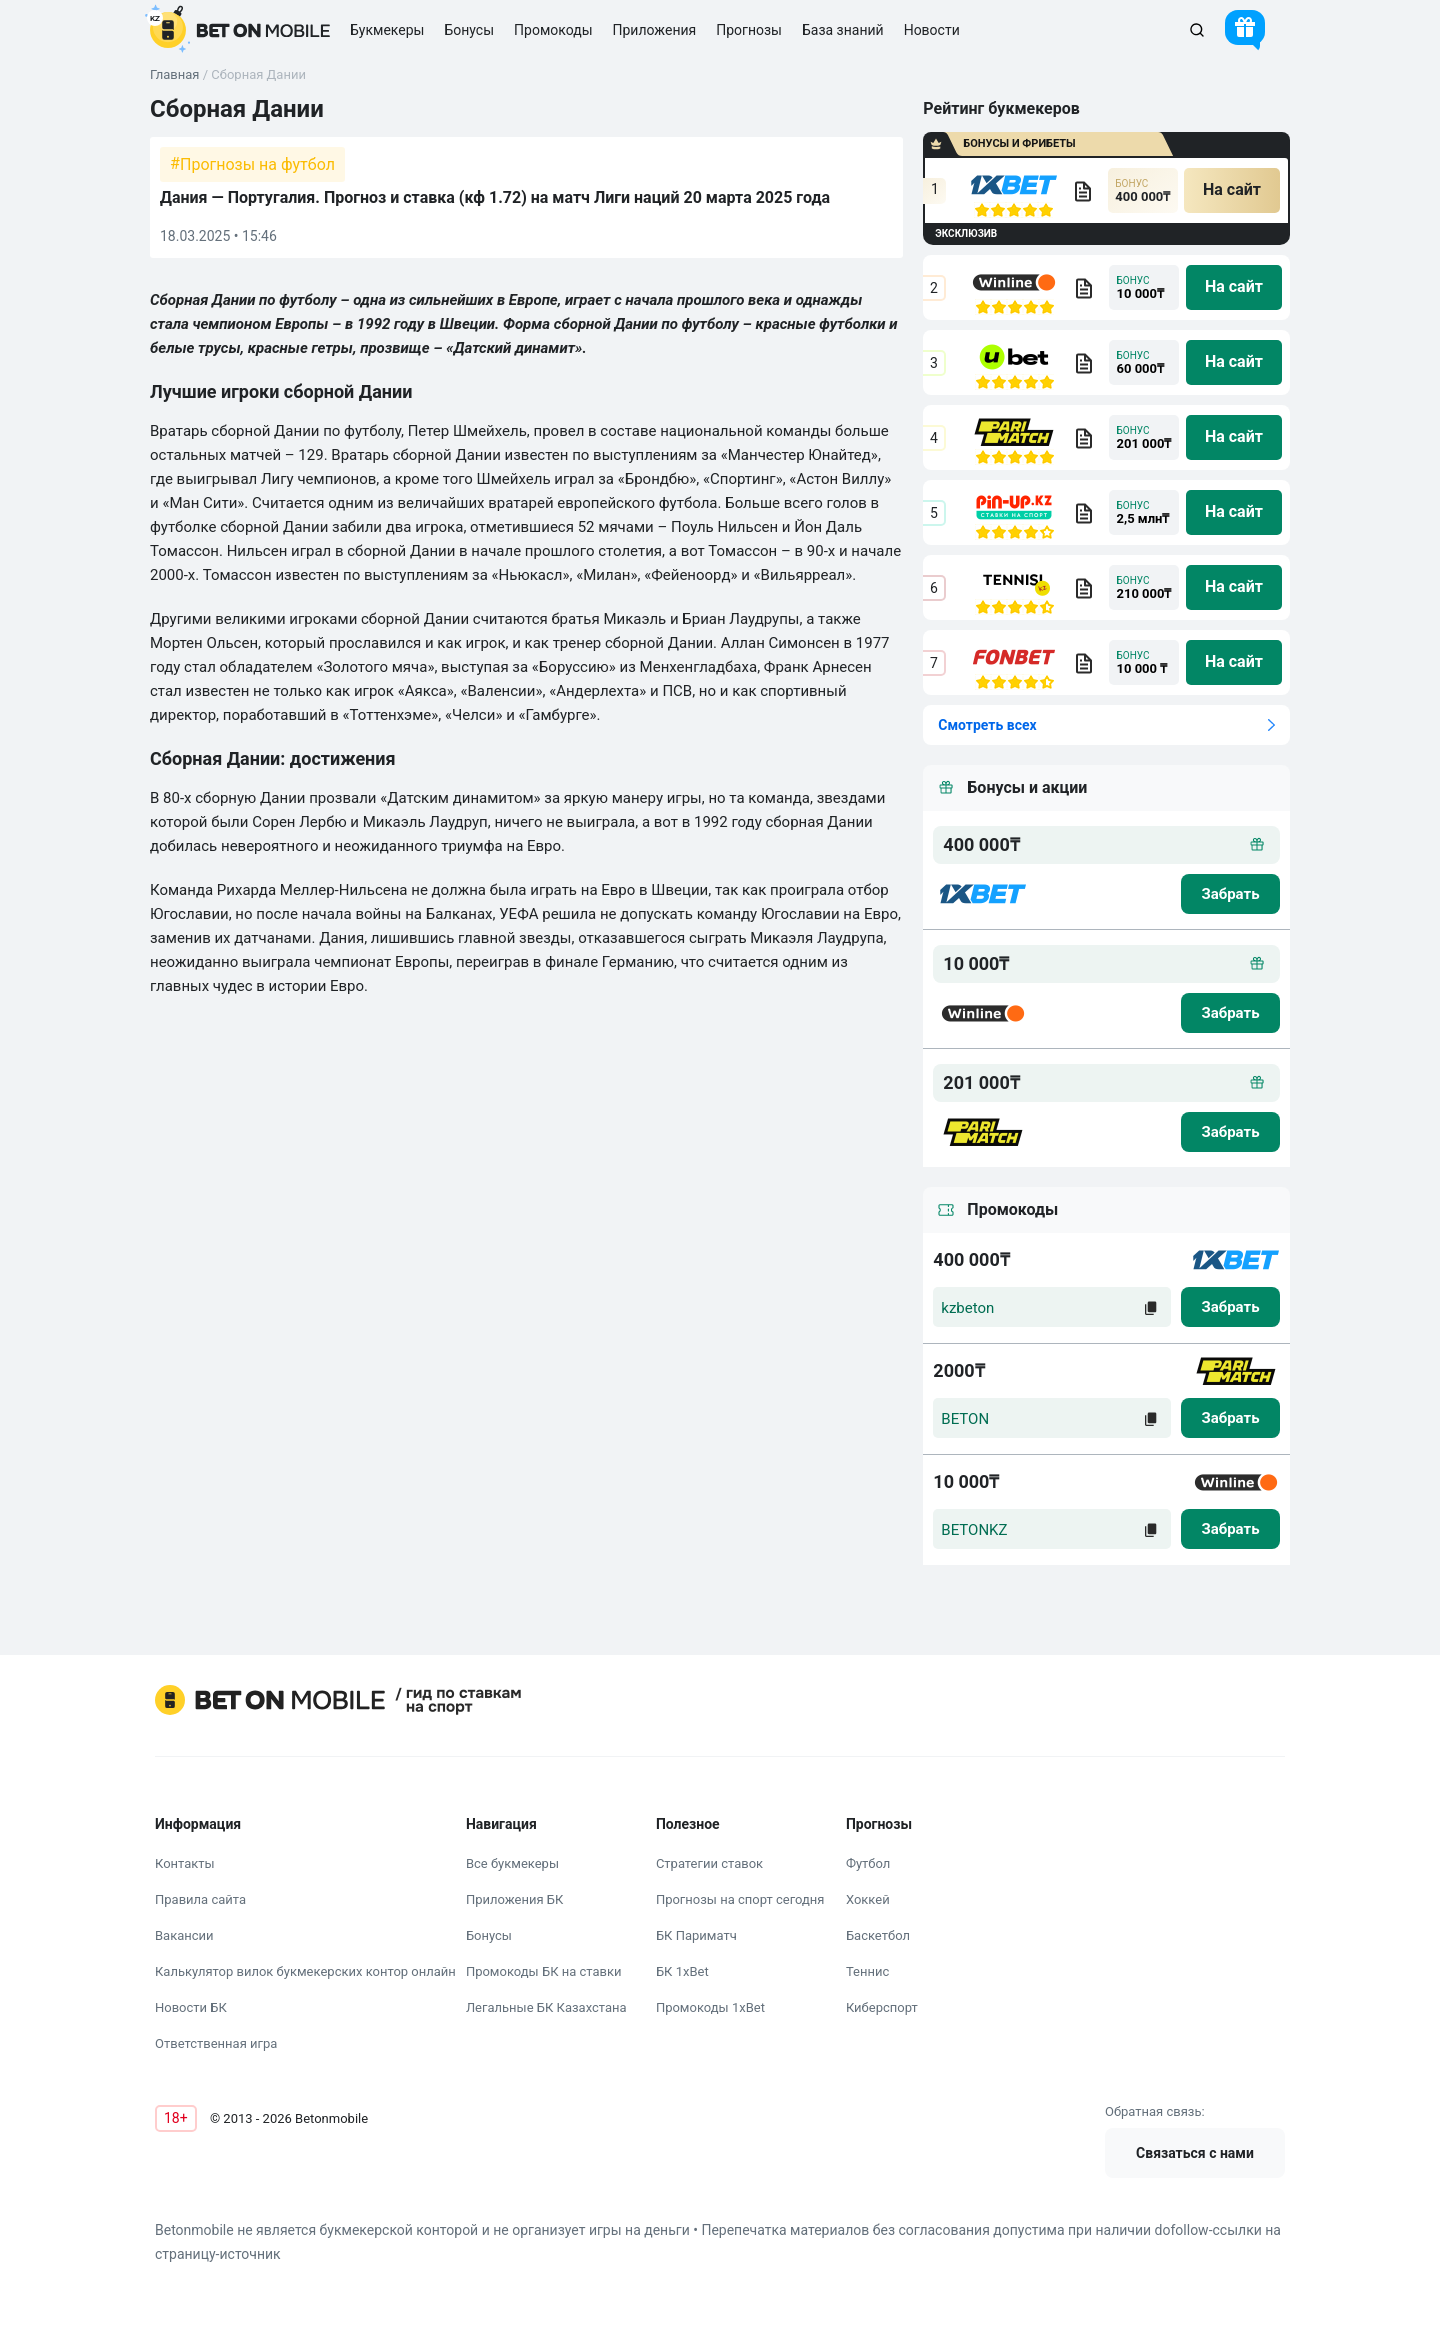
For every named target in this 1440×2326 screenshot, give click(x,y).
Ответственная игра (216, 2043)
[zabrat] (1230, 1307)
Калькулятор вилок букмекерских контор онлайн (305, 1971)
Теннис (867, 1971)
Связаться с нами (1195, 2153)
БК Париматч (696, 1935)
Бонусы (489, 1935)
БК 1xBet (682, 1971)
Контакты (185, 1863)
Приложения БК (515, 1899)
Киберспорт (882, 2007)
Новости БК (191, 2007)
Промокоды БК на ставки (544, 1971)
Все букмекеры (512, 1863)
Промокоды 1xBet (710, 2007)
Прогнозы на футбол (257, 164)
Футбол (868, 1863)
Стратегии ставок (709, 1863)
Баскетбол (878, 1935)
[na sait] (1232, 190)
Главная (174, 74)
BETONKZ (974, 1530)
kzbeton (967, 1308)
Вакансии (184, 1935)
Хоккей (868, 1899)
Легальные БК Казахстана (546, 2007)
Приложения (655, 30)
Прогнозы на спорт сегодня (740, 1899)
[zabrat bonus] (1230, 894)
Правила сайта (200, 1899)
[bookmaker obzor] (1083, 191)
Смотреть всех (987, 725)
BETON (965, 1419)
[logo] (240, 30)
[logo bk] (983, 894)
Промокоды (553, 30)
